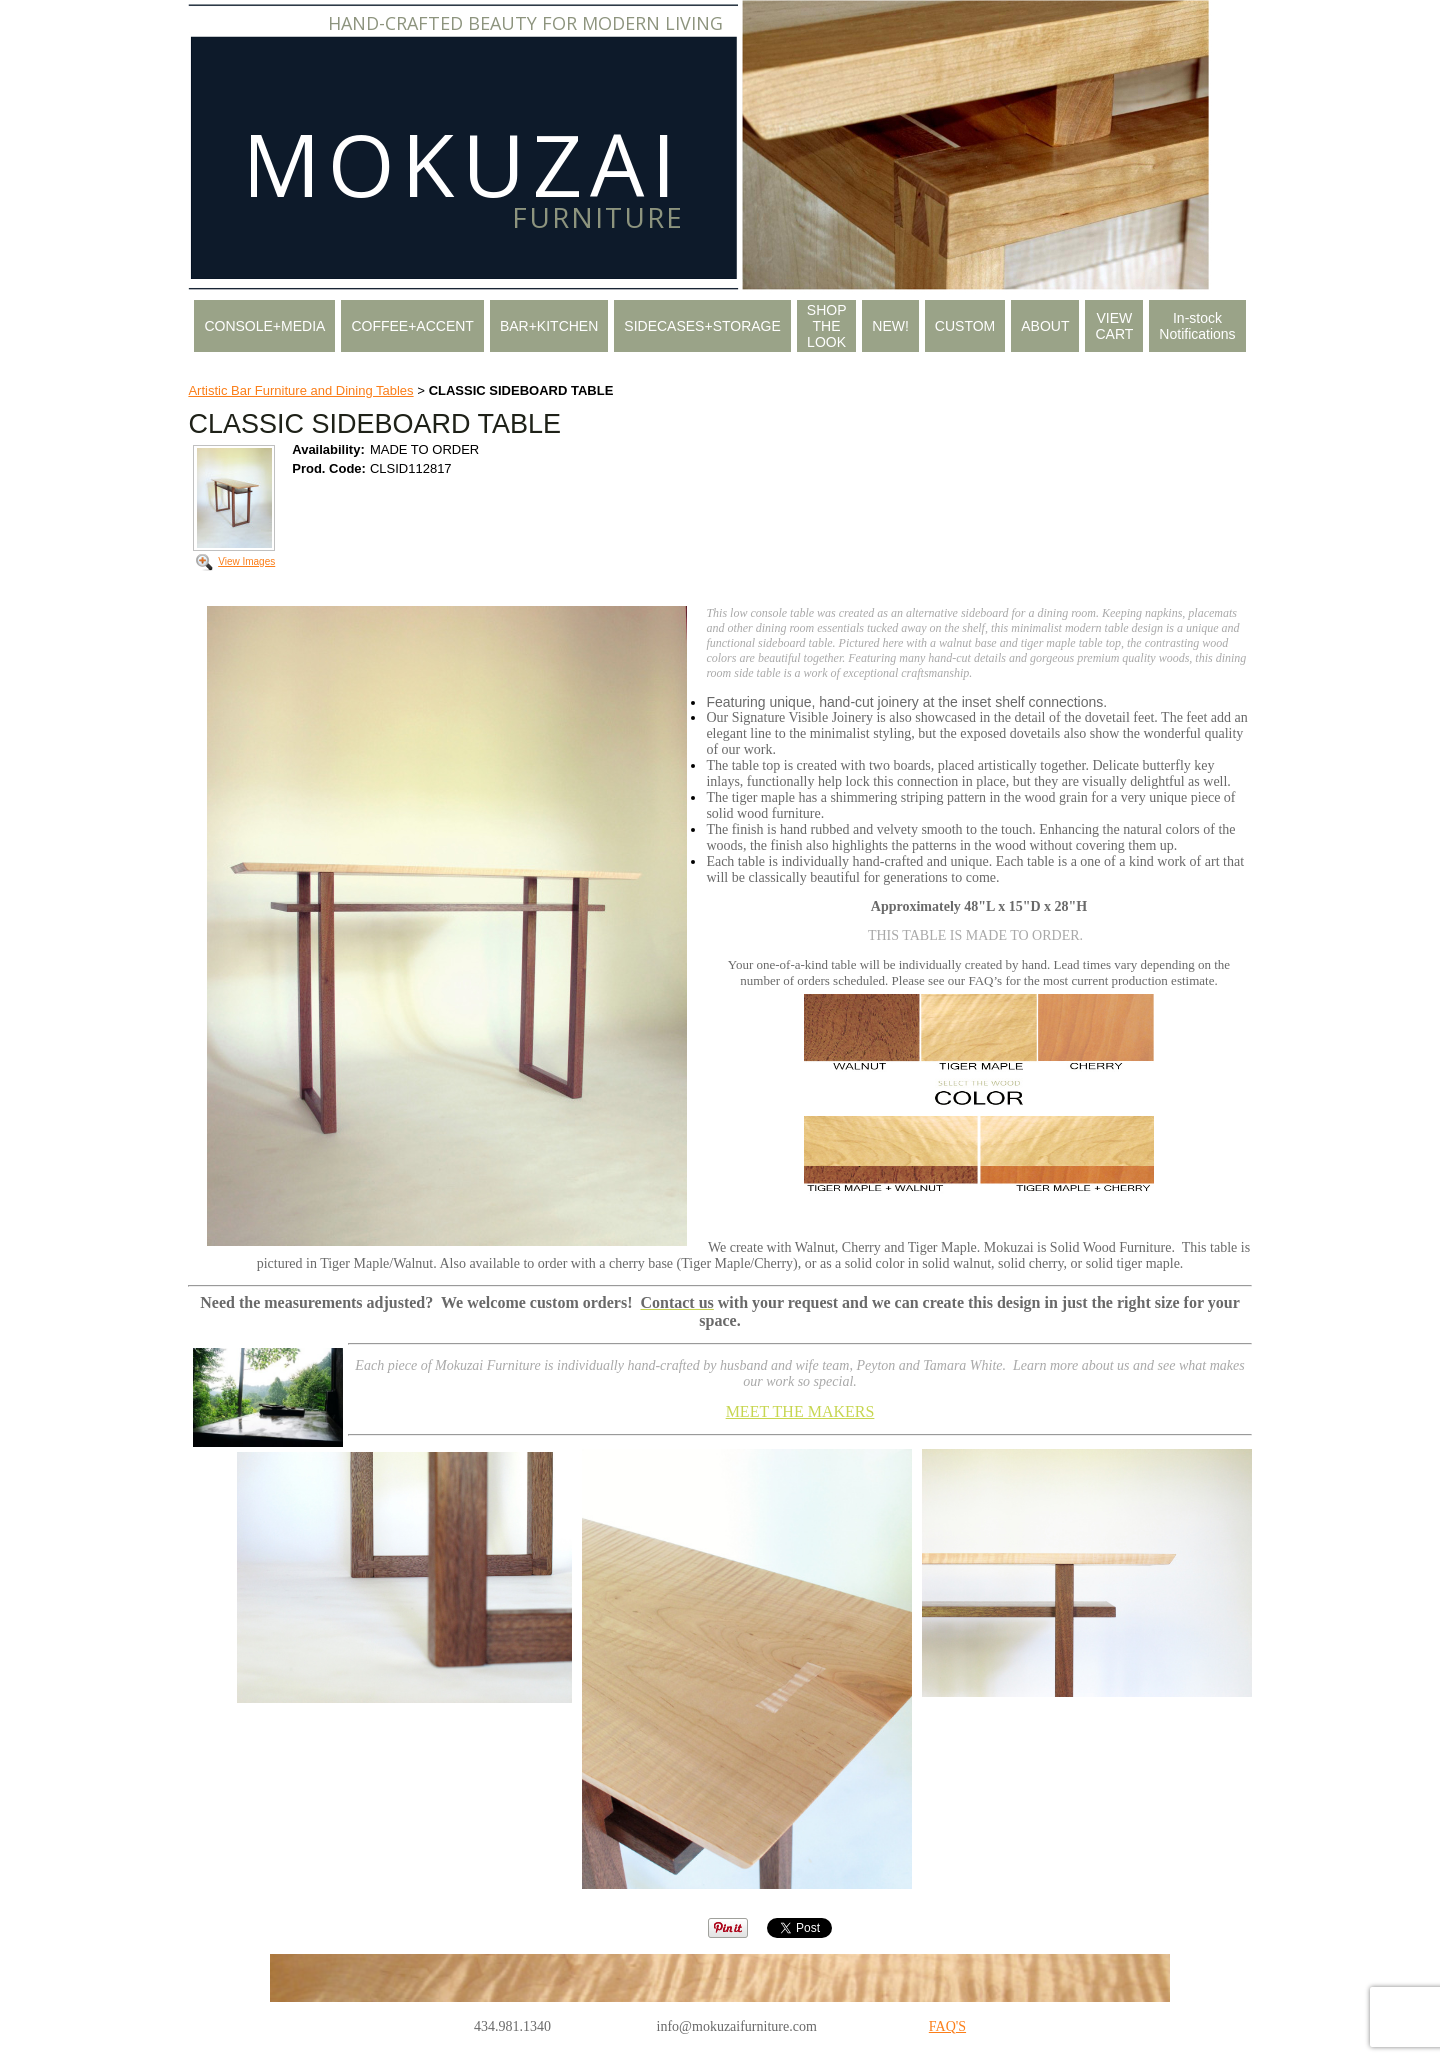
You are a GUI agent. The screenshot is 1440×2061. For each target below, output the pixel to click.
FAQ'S (947, 2026)
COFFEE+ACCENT (412, 326)
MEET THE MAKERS (800, 1411)
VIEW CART (1114, 326)
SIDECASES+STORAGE (702, 326)
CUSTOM (965, 326)
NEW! (890, 326)
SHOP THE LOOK (827, 326)
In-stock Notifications (1197, 326)
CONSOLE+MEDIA (264, 326)
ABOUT (1045, 326)
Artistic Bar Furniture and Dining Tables (300, 390)
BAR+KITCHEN (549, 326)
